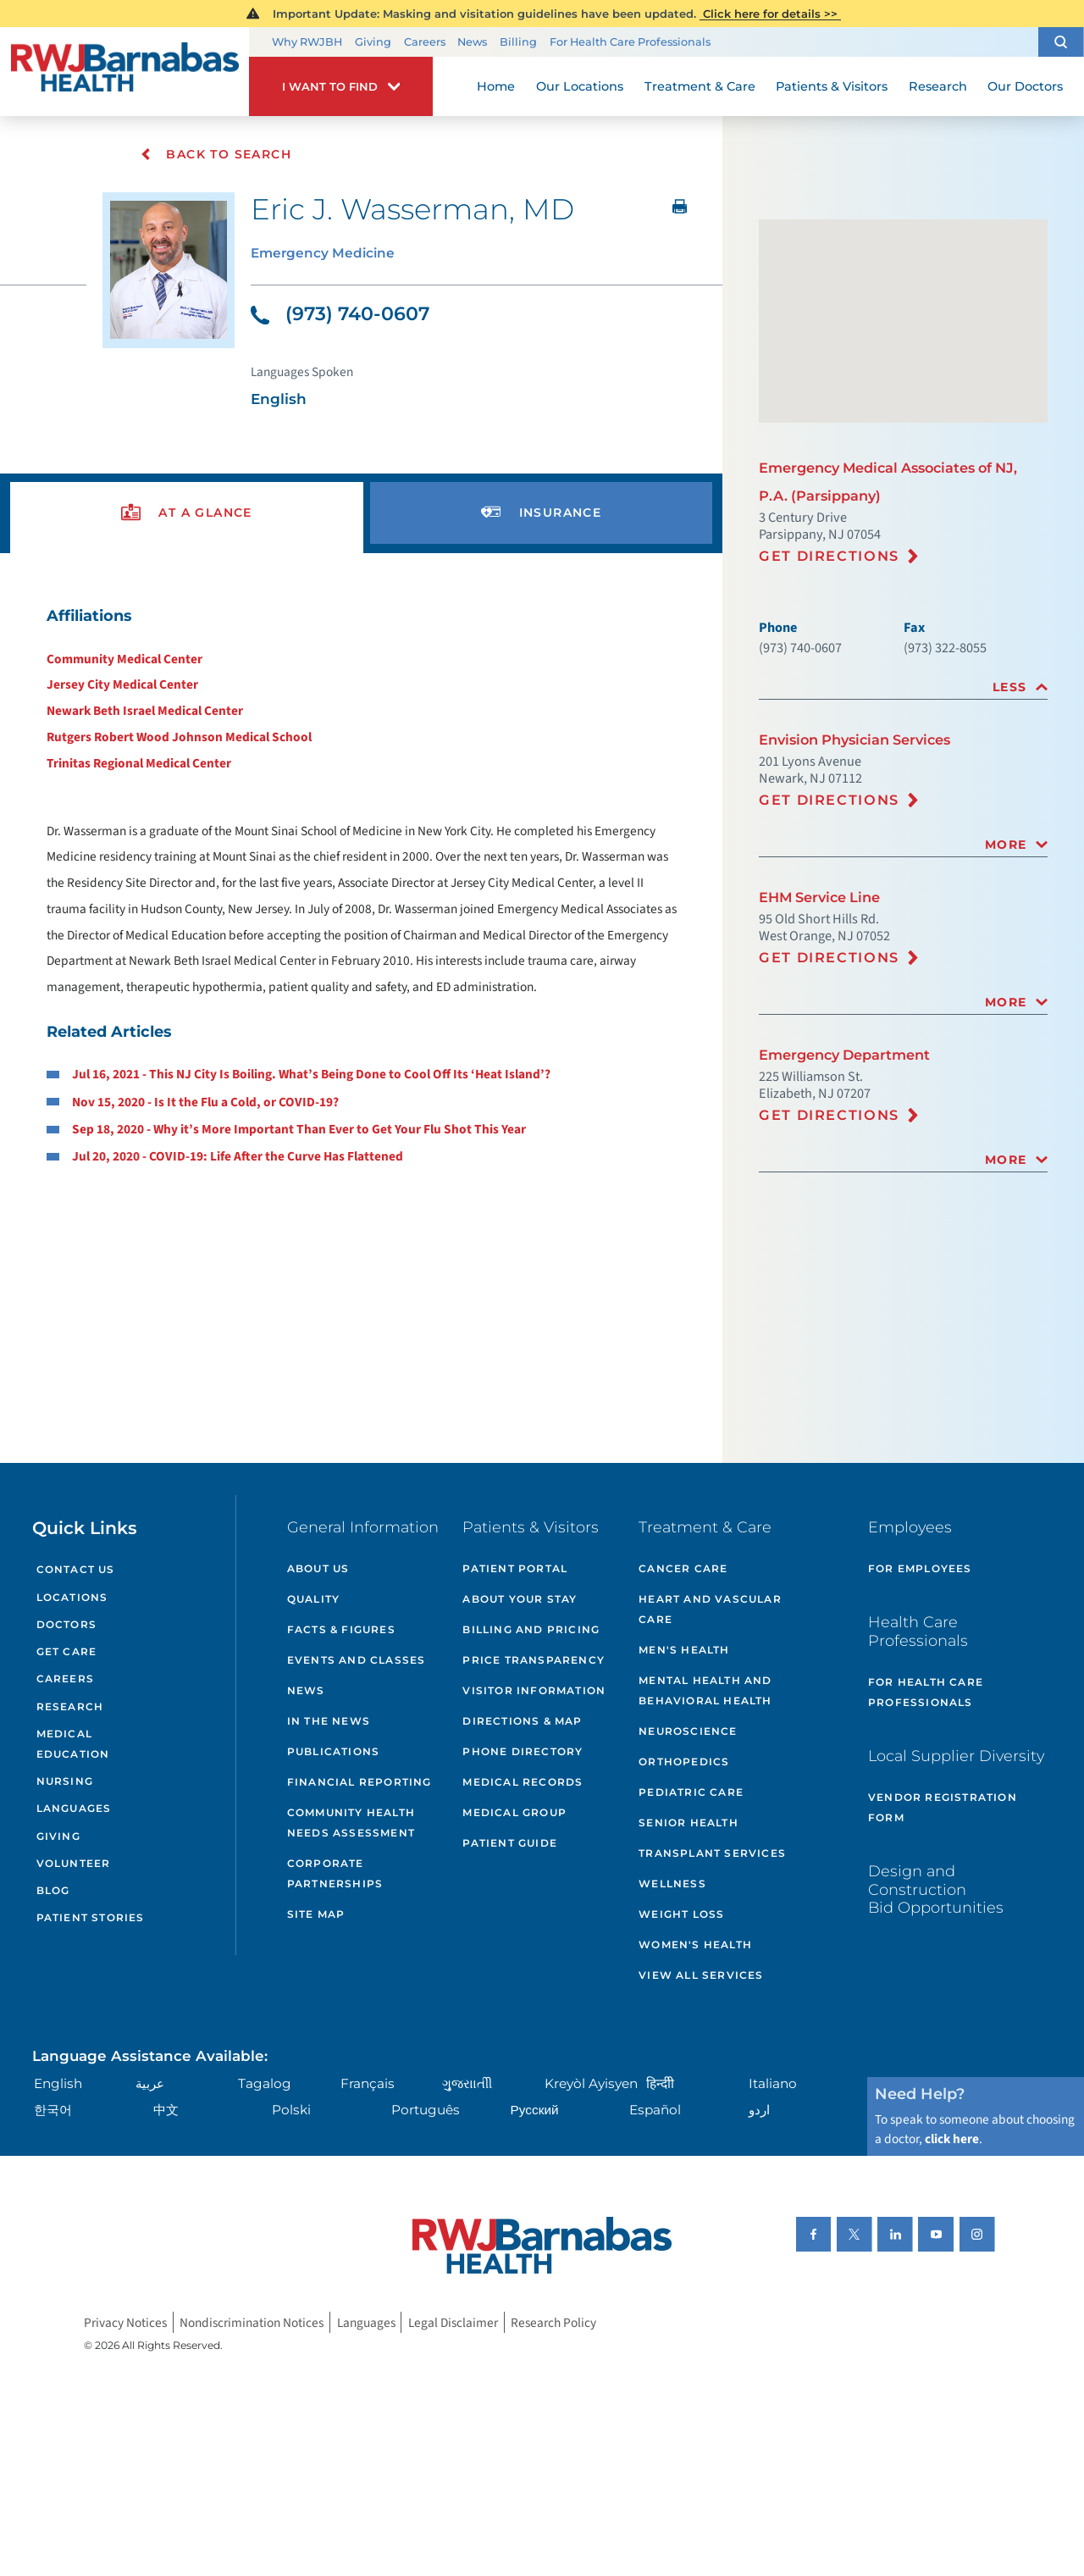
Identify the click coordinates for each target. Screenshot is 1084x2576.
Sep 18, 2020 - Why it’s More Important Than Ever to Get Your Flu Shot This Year (299, 1129)
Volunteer (73, 1863)
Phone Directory (522, 1751)
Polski (291, 2110)
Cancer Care (683, 1568)
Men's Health (684, 1649)
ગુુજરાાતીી (467, 2083)
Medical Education (73, 1743)
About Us (318, 1568)
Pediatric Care (691, 1792)
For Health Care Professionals (630, 42)
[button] (1061, 42)
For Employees (920, 1568)
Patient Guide (509, 1842)
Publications (333, 1751)
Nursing (64, 1781)
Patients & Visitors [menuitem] (832, 86)
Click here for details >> (770, 13)
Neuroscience (688, 1731)
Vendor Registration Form (942, 1807)
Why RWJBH (307, 42)
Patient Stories (90, 1917)
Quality (313, 1599)
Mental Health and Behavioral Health (705, 1690)
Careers (424, 42)
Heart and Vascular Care (710, 1609)
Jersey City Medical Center (122, 684)
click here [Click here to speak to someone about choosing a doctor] (952, 2139)
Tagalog (264, 2083)
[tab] (903, 687)
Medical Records (522, 1782)
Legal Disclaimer (453, 2322)
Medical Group (514, 1812)
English (58, 2083)
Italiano (773, 2083)
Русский (535, 2110)
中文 (166, 2110)
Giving (373, 42)
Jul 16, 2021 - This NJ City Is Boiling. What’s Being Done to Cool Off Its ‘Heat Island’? (311, 1074)
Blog (53, 1890)
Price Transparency (533, 1660)
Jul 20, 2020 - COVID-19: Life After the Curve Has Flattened (237, 1156)
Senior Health (688, 1822)
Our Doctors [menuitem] (1025, 86)
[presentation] (186, 513)
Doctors (66, 1624)
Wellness (672, 1883)
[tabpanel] (361, 886)
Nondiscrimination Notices (252, 2322)
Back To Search (215, 154)
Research (70, 1706)
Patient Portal (514, 1568)
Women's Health (695, 1944)
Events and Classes (356, 1660)
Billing (518, 42)
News (472, 42)
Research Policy (553, 2322)
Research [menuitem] (938, 86)
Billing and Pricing (531, 1629)
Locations (72, 1597)
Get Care (66, 1651)
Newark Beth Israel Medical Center (145, 710)
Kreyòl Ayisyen (591, 2083)
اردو (759, 2110)
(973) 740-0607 (340, 313)
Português (425, 2110)
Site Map (316, 1914)
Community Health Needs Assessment (351, 1822)
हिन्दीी (660, 2083)
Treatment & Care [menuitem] (699, 86)
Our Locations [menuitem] (579, 86)
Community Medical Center (124, 659)
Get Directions (829, 555)
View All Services (701, 1975)
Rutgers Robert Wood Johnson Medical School (179, 737)
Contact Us (75, 1569)
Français (367, 2083)
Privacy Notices (125, 2322)
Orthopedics (684, 1761)
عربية (150, 2083)
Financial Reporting (359, 1782)
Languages (74, 1808)
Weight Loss (681, 1914)
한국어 (53, 2110)
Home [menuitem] (496, 86)
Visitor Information (534, 1690)
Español (655, 2110)
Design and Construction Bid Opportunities (936, 1889)
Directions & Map (522, 1721)
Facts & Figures (341, 1629)
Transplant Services (712, 1853)
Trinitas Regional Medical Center (139, 763)
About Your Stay (519, 1599)
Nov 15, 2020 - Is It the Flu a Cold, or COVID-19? (205, 1102)
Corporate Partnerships (335, 1873)
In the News (328, 1721)
